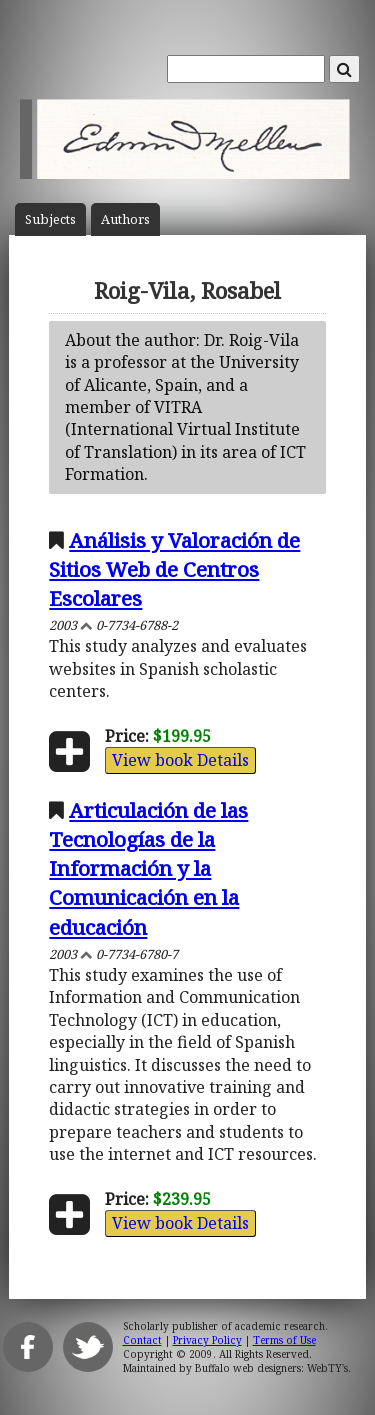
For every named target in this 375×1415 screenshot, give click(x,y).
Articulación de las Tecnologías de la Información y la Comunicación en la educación (148, 868)
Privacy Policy (207, 1340)
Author (125, 219)
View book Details (180, 760)
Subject (50, 219)
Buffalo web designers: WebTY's (271, 1368)
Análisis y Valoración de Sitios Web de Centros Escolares (174, 569)
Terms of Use (284, 1340)
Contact (142, 1340)
